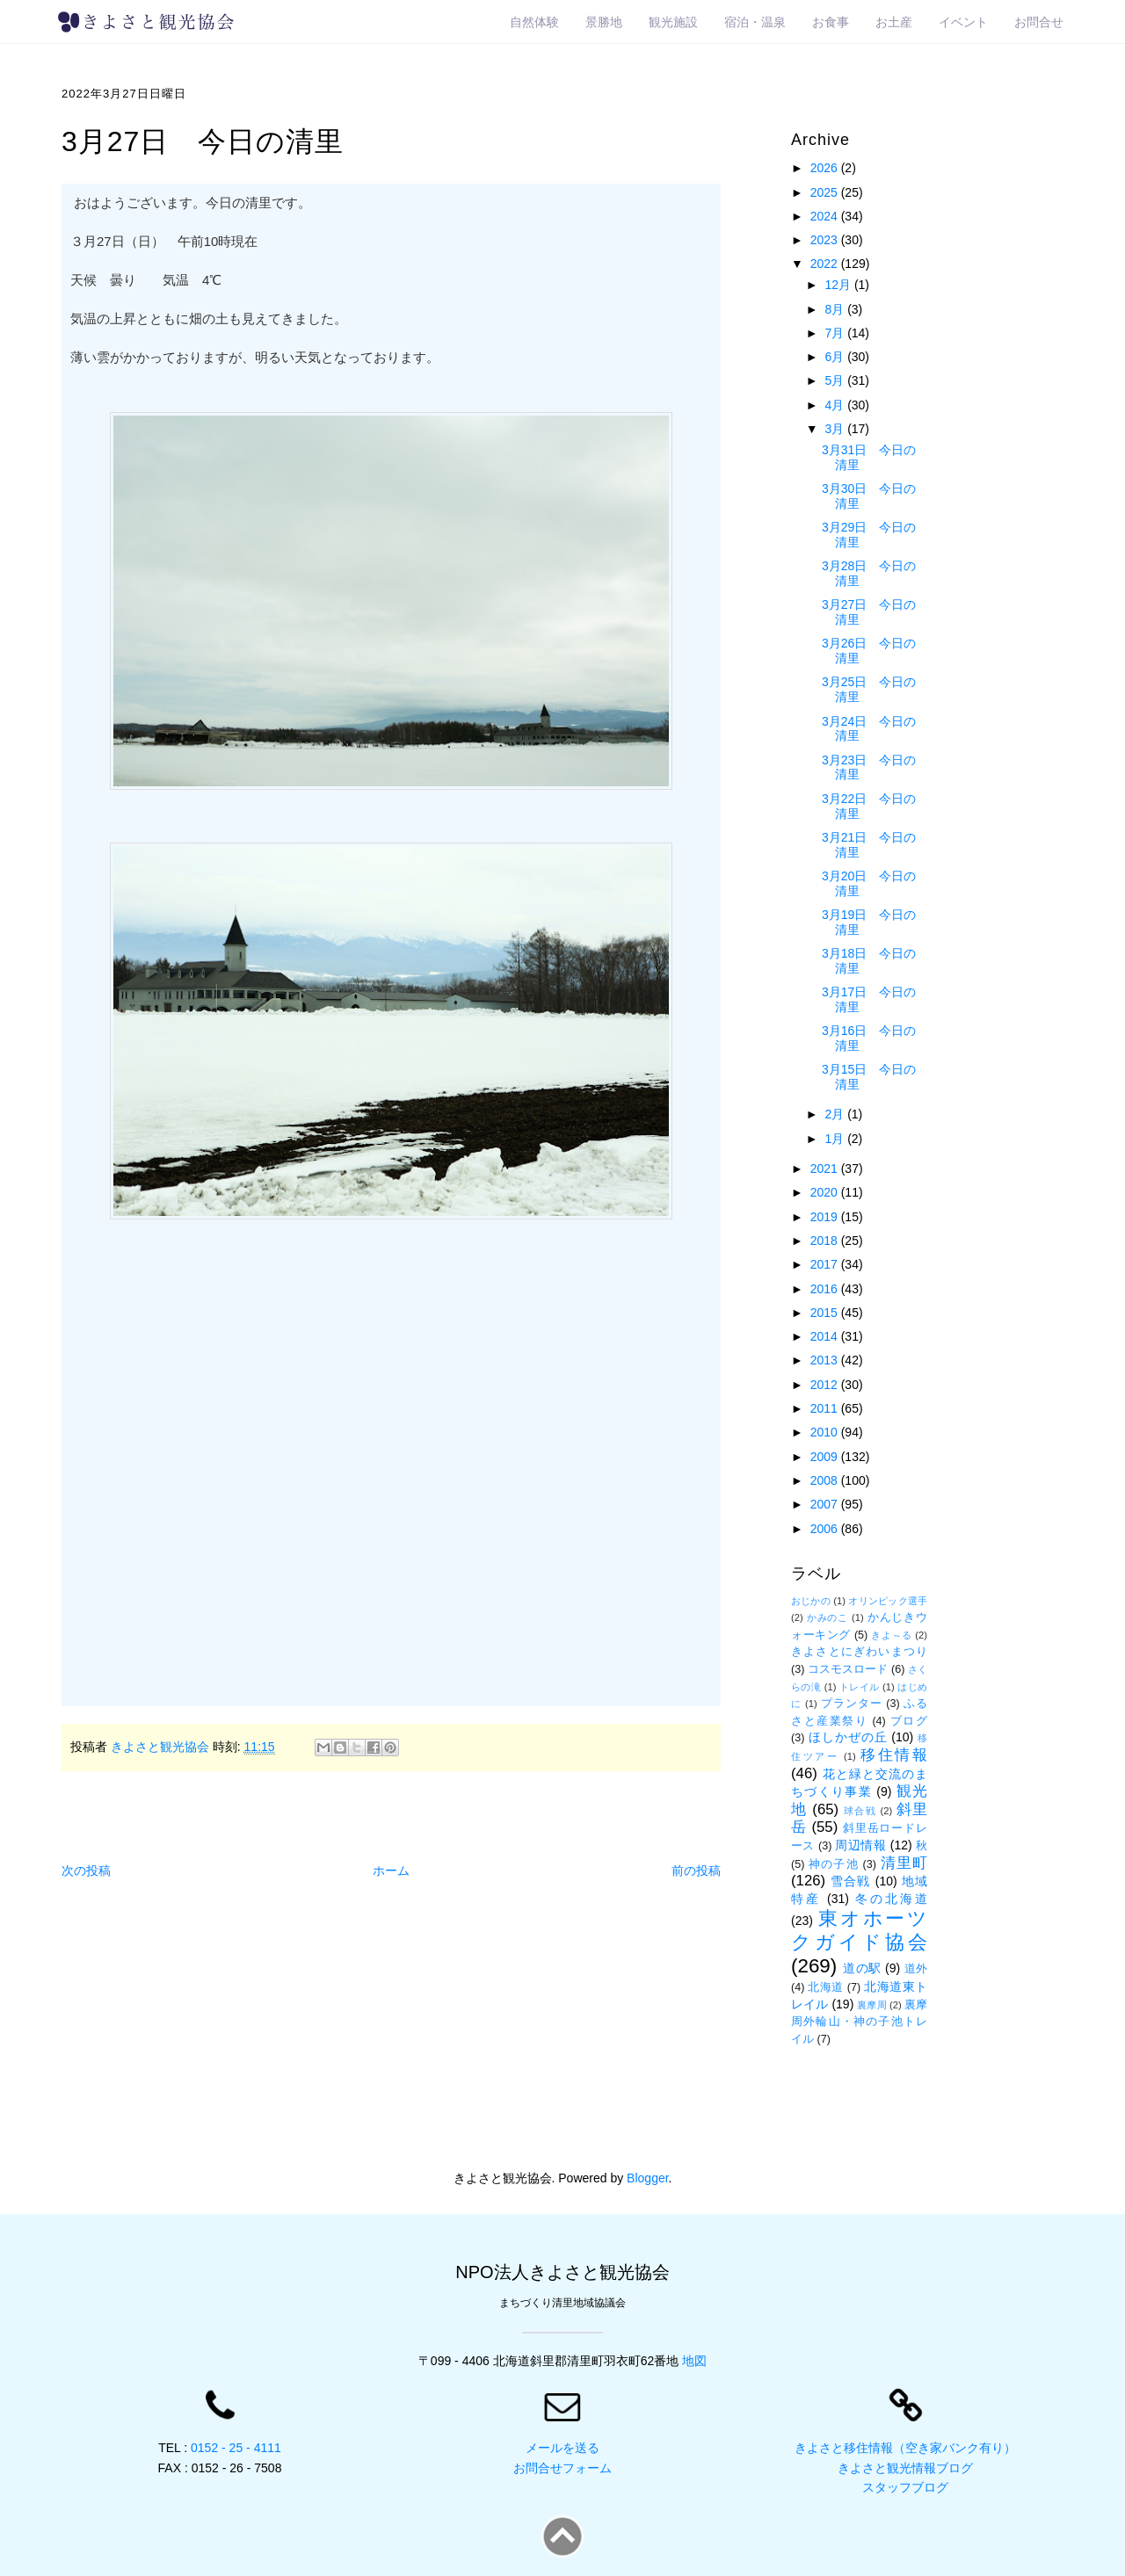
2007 (825, 1504)
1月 (835, 1139)
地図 (694, 2361)
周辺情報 (860, 1845)
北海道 (825, 1987)
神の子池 (834, 1864)
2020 (825, 1192)
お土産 (893, 22)
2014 (825, 1336)
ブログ (908, 1721)
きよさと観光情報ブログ (905, 2468)
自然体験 (534, 22)
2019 (825, 1217)
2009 (825, 1457)
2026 (825, 168)
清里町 (904, 1863)
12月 (838, 285)
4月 (835, 405)
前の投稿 (696, 1870)
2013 (825, 1360)
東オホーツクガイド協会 (859, 1930)
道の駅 (862, 1968)
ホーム (391, 1870)
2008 (825, 1480)
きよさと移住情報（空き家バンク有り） (905, 2448)
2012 (825, 1385)
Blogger (647, 2178)
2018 (825, 1241)
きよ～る (891, 1635)
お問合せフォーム (562, 2468)
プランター (851, 1703)
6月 (835, 357)
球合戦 (860, 1810)
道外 (916, 1969)
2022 (825, 264)
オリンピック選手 (887, 1601)
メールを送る (562, 2448)
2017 (825, 1264)
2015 (825, 1313)
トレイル (859, 1687)
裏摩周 (871, 2005)
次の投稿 (86, 1870)
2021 (825, 1168)
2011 (825, 1408)
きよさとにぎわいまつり (859, 1652)
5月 (835, 380)
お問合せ (1038, 22)
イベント (963, 22)
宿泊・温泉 (755, 22)
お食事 (830, 22)
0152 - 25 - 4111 (236, 2448)
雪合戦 (851, 1881)
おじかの (811, 1601)
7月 (835, 333)
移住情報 (893, 1755)
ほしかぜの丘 (848, 1737)
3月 (835, 429)
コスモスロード (848, 1669)
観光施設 (673, 22)
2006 (825, 1529)
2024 (825, 216)
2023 (825, 240)
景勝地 (603, 22)
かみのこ (827, 1617)
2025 (825, 192)
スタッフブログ (905, 2487)
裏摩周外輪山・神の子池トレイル (859, 2022)
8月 (835, 309)
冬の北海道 (891, 1899)
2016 (825, 1289)
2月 (835, 1114)
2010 (825, 1432)
